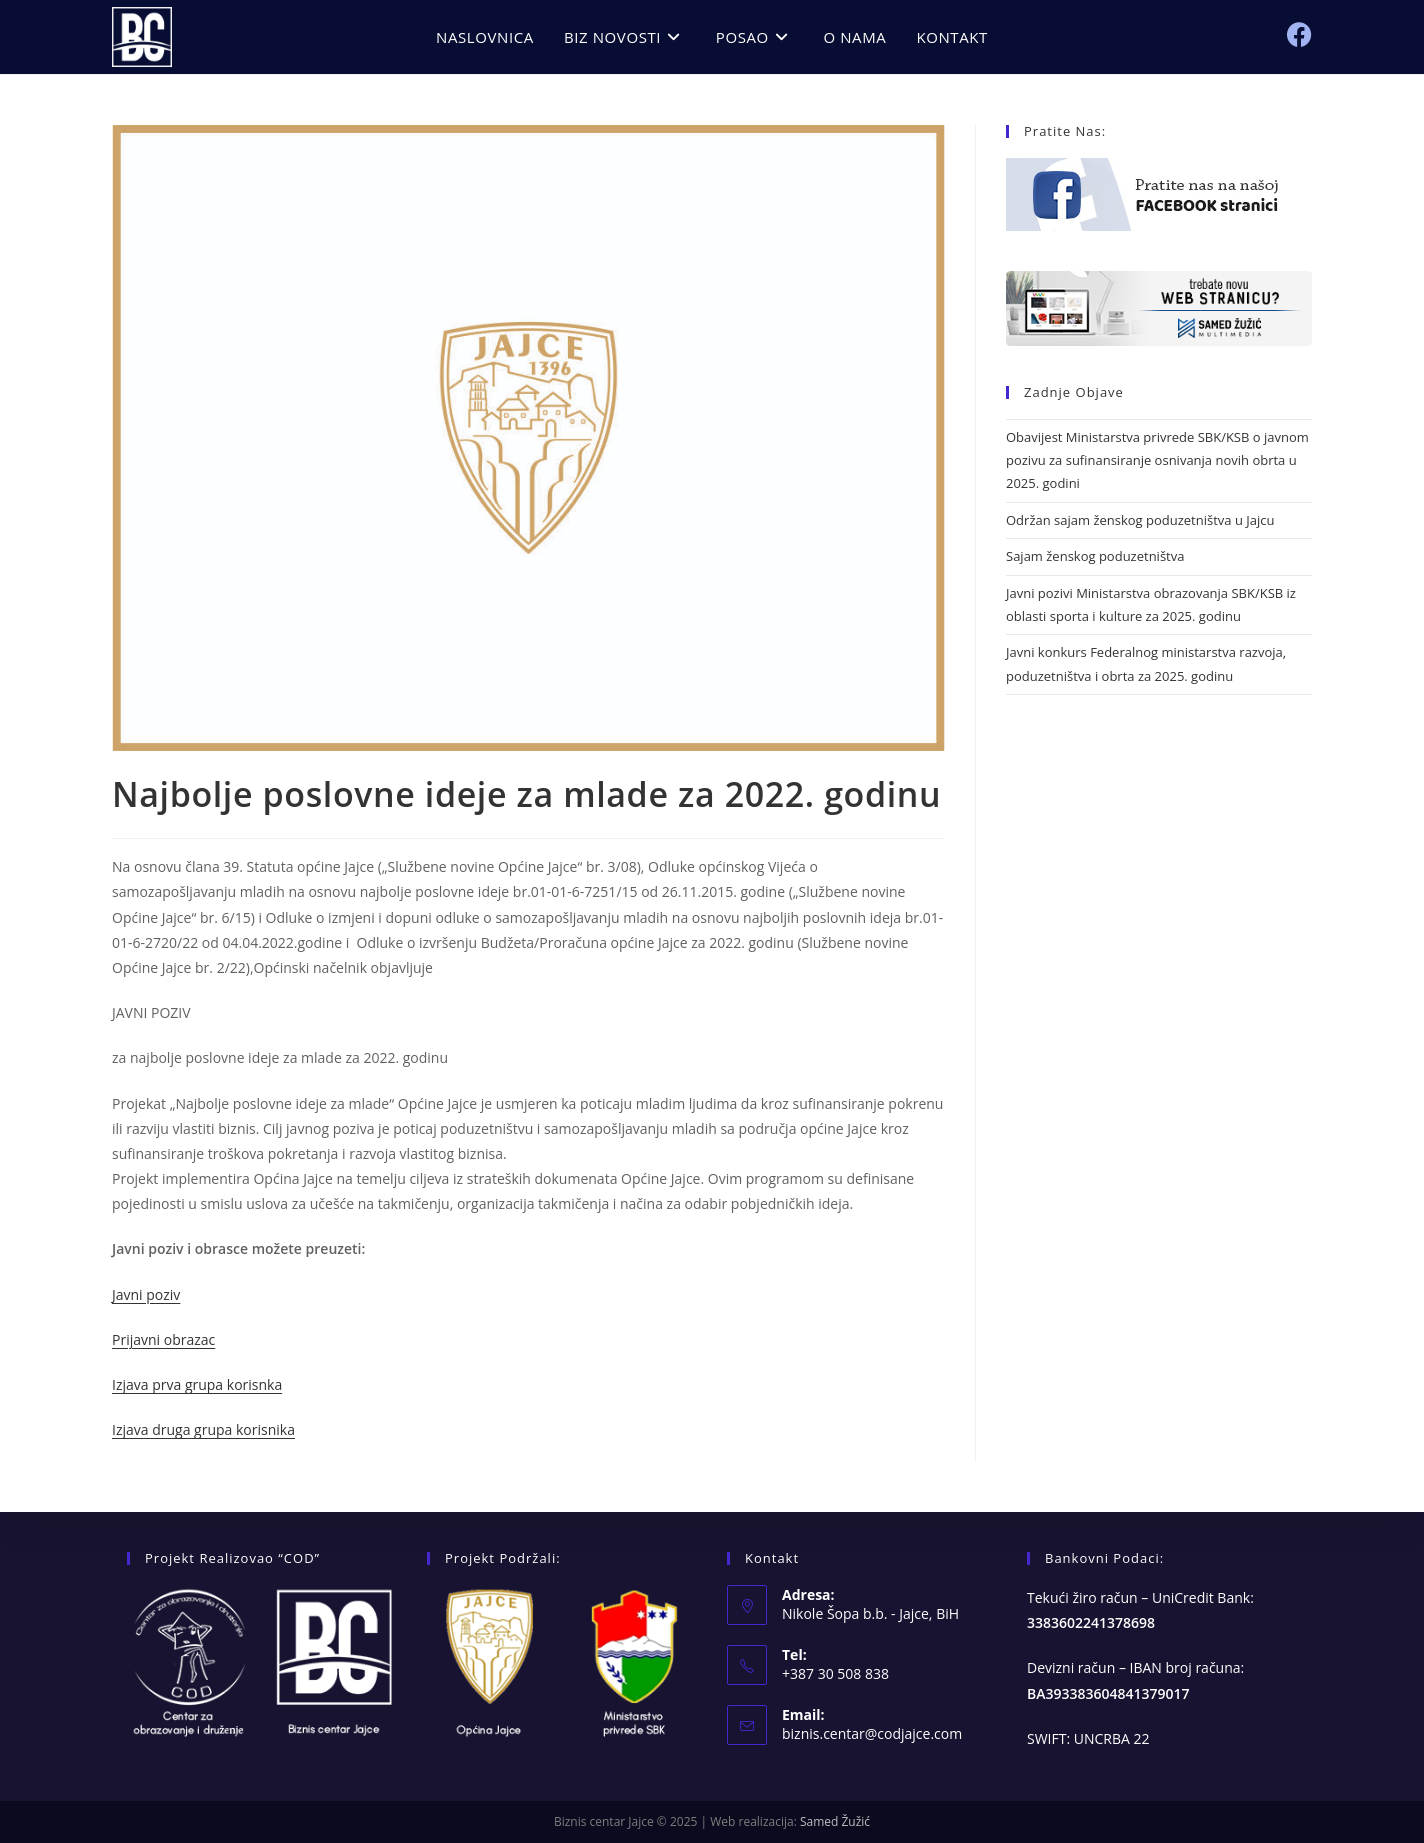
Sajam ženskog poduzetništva (1095, 556)
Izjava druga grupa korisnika (203, 1429)
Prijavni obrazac (163, 1339)
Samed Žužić (835, 1821)
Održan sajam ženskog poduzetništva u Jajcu (1140, 520)
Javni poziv (146, 1294)
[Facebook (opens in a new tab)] (1299, 34)
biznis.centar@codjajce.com (872, 1733)
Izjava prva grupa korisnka (197, 1384)
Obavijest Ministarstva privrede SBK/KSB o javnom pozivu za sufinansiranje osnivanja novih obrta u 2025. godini (1157, 460)
